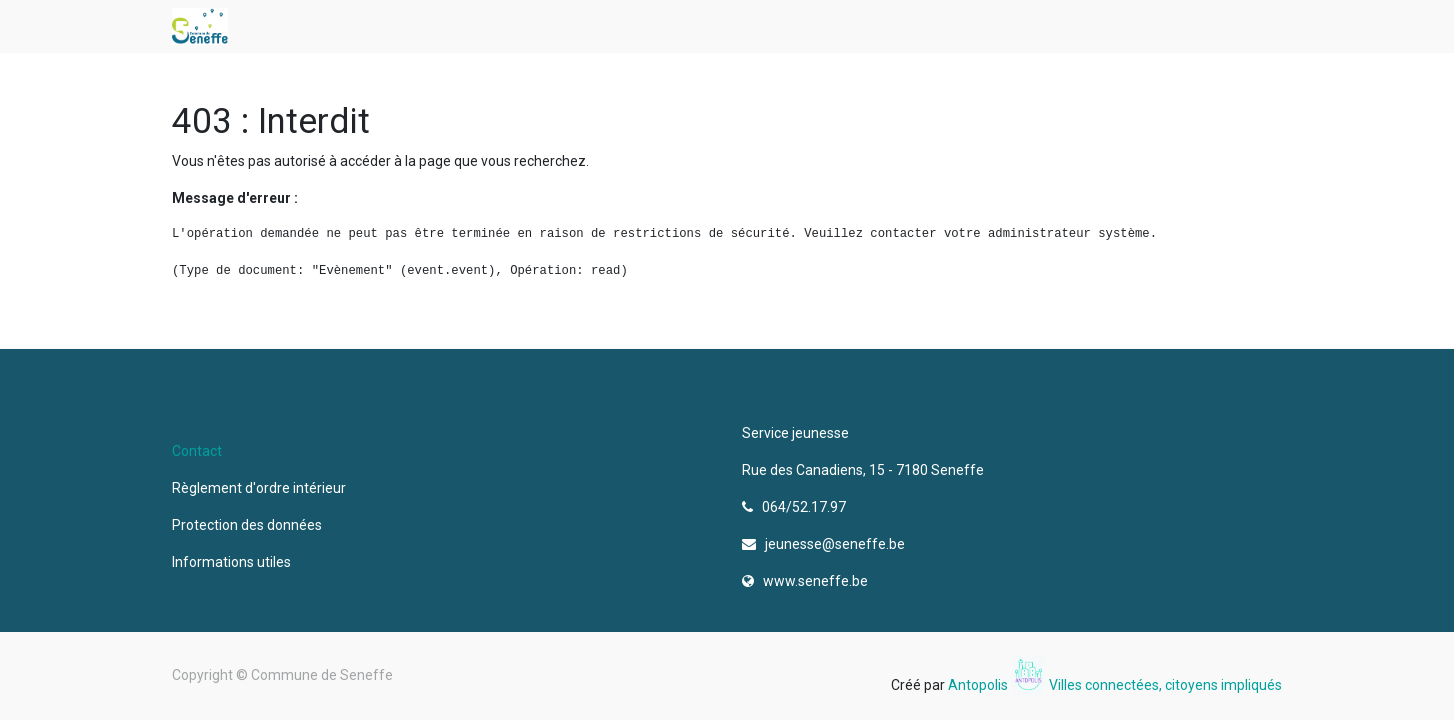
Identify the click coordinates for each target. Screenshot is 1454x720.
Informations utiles (233, 562)
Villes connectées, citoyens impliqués (1165, 685)
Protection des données (250, 525)
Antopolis (979, 685)
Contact (197, 451)
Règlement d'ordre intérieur (259, 488)
